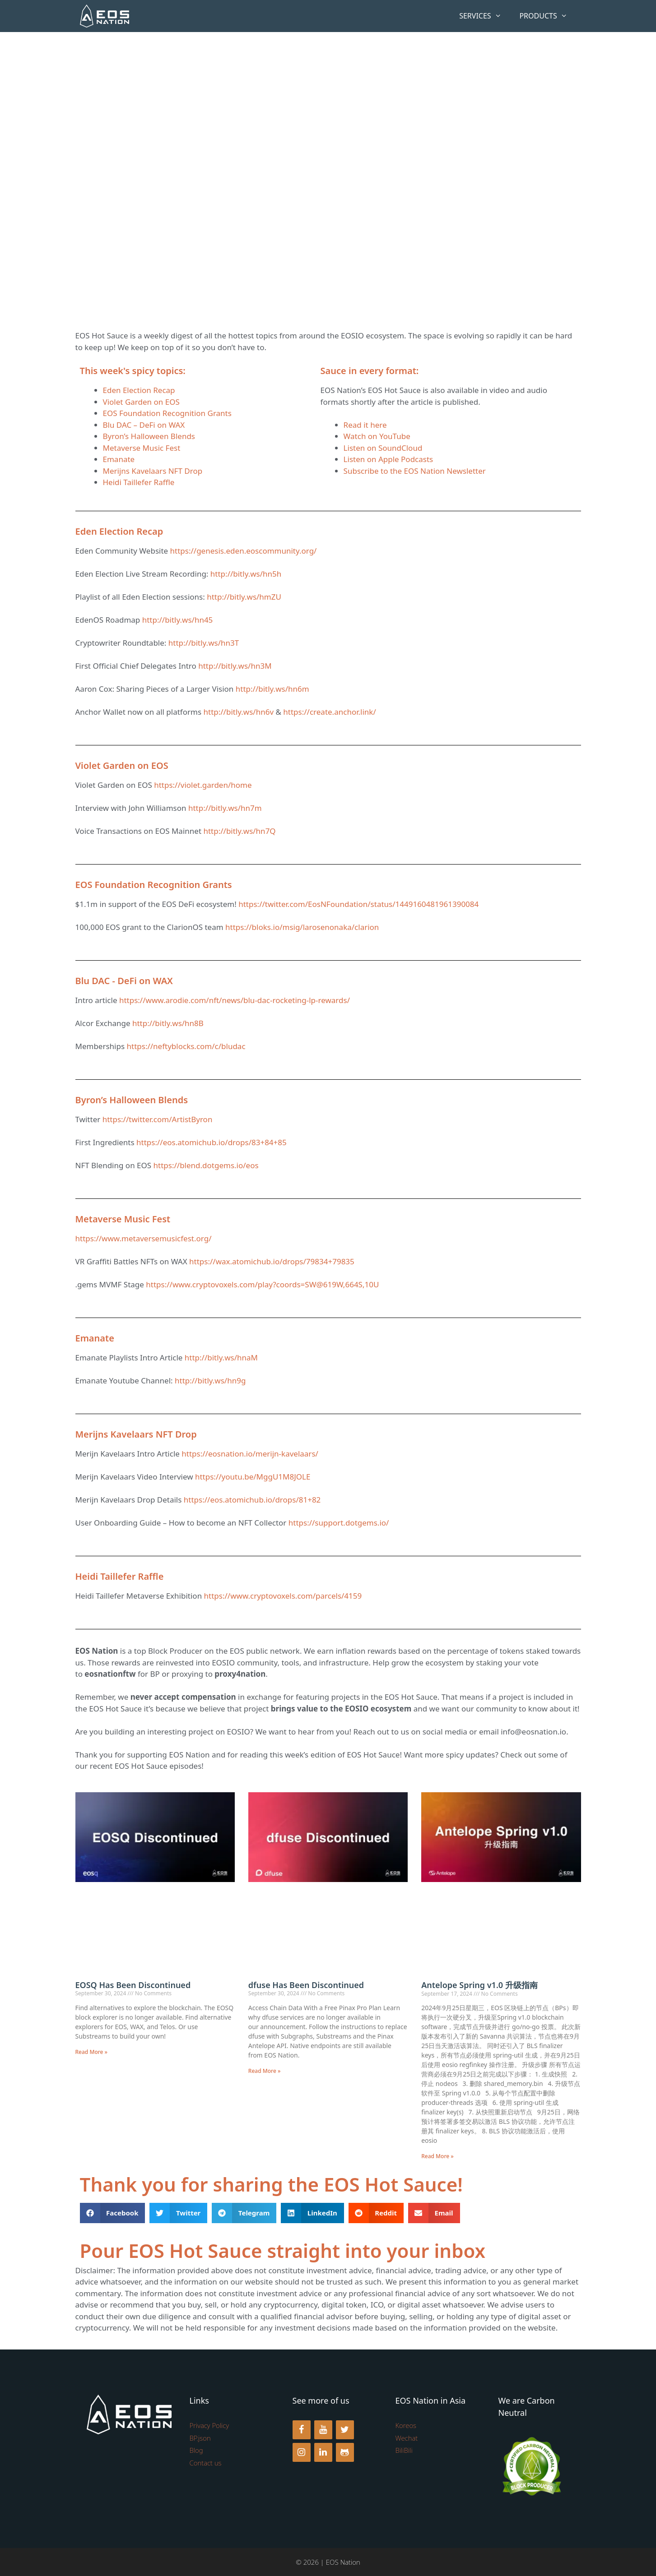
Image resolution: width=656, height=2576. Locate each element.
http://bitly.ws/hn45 (177, 620)
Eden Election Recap (139, 390)
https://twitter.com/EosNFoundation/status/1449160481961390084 (358, 904)
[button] (112, 2213)
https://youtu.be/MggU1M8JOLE (253, 1476)
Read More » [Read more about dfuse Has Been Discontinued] (264, 2071)
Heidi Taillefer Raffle (139, 482)
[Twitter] (345, 2429)
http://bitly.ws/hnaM (221, 1357)
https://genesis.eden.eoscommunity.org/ (243, 551)
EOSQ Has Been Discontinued (133, 1984)
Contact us (206, 2462)
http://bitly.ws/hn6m (272, 689)
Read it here (365, 425)
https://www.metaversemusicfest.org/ (143, 1238)
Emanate (119, 459)
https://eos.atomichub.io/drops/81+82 (252, 1499)
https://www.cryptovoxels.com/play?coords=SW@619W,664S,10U (262, 1284)
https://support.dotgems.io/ (338, 1522)
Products (547, 16)
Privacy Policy (209, 2425)
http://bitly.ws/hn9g (210, 1380)
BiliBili (404, 2450)
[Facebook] (302, 2429)
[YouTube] (323, 2429)
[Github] (345, 2452)
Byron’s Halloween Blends (149, 436)
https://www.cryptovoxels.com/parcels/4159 (283, 1596)
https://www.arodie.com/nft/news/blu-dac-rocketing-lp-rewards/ (234, 1000)
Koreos (406, 2425)
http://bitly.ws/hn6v (238, 712)
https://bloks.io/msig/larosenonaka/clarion (302, 927)
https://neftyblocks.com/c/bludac (186, 1046)
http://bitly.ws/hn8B (168, 1023)
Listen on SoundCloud (383, 448)
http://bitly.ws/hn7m (225, 808)
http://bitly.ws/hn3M (234, 666)
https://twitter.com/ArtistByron (157, 1119)
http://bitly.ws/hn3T (203, 643)
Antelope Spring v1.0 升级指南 (481, 1984)
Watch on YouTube (377, 436)
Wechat (406, 2437)
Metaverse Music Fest (142, 448)
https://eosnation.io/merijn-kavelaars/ (249, 1453)
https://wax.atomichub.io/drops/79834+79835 (271, 1261)
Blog (196, 2450)
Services (484, 16)
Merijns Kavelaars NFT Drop (153, 471)
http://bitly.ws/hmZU (244, 597)
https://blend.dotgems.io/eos (206, 1165)
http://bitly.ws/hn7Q (239, 831)
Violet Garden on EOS (141, 402)
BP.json (200, 2437)
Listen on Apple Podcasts (388, 459)
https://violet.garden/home (202, 785)
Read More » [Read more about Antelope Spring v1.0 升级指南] (437, 2156)
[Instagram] (302, 2452)
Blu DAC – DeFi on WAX (144, 425)
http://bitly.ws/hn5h (245, 574)
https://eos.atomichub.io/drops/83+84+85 (211, 1142)
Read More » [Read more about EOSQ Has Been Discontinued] (91, 2052)
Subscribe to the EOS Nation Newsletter (415, 471)
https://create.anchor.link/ (329, 712)
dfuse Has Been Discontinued (306, 1984)
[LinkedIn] (323, 2452)
